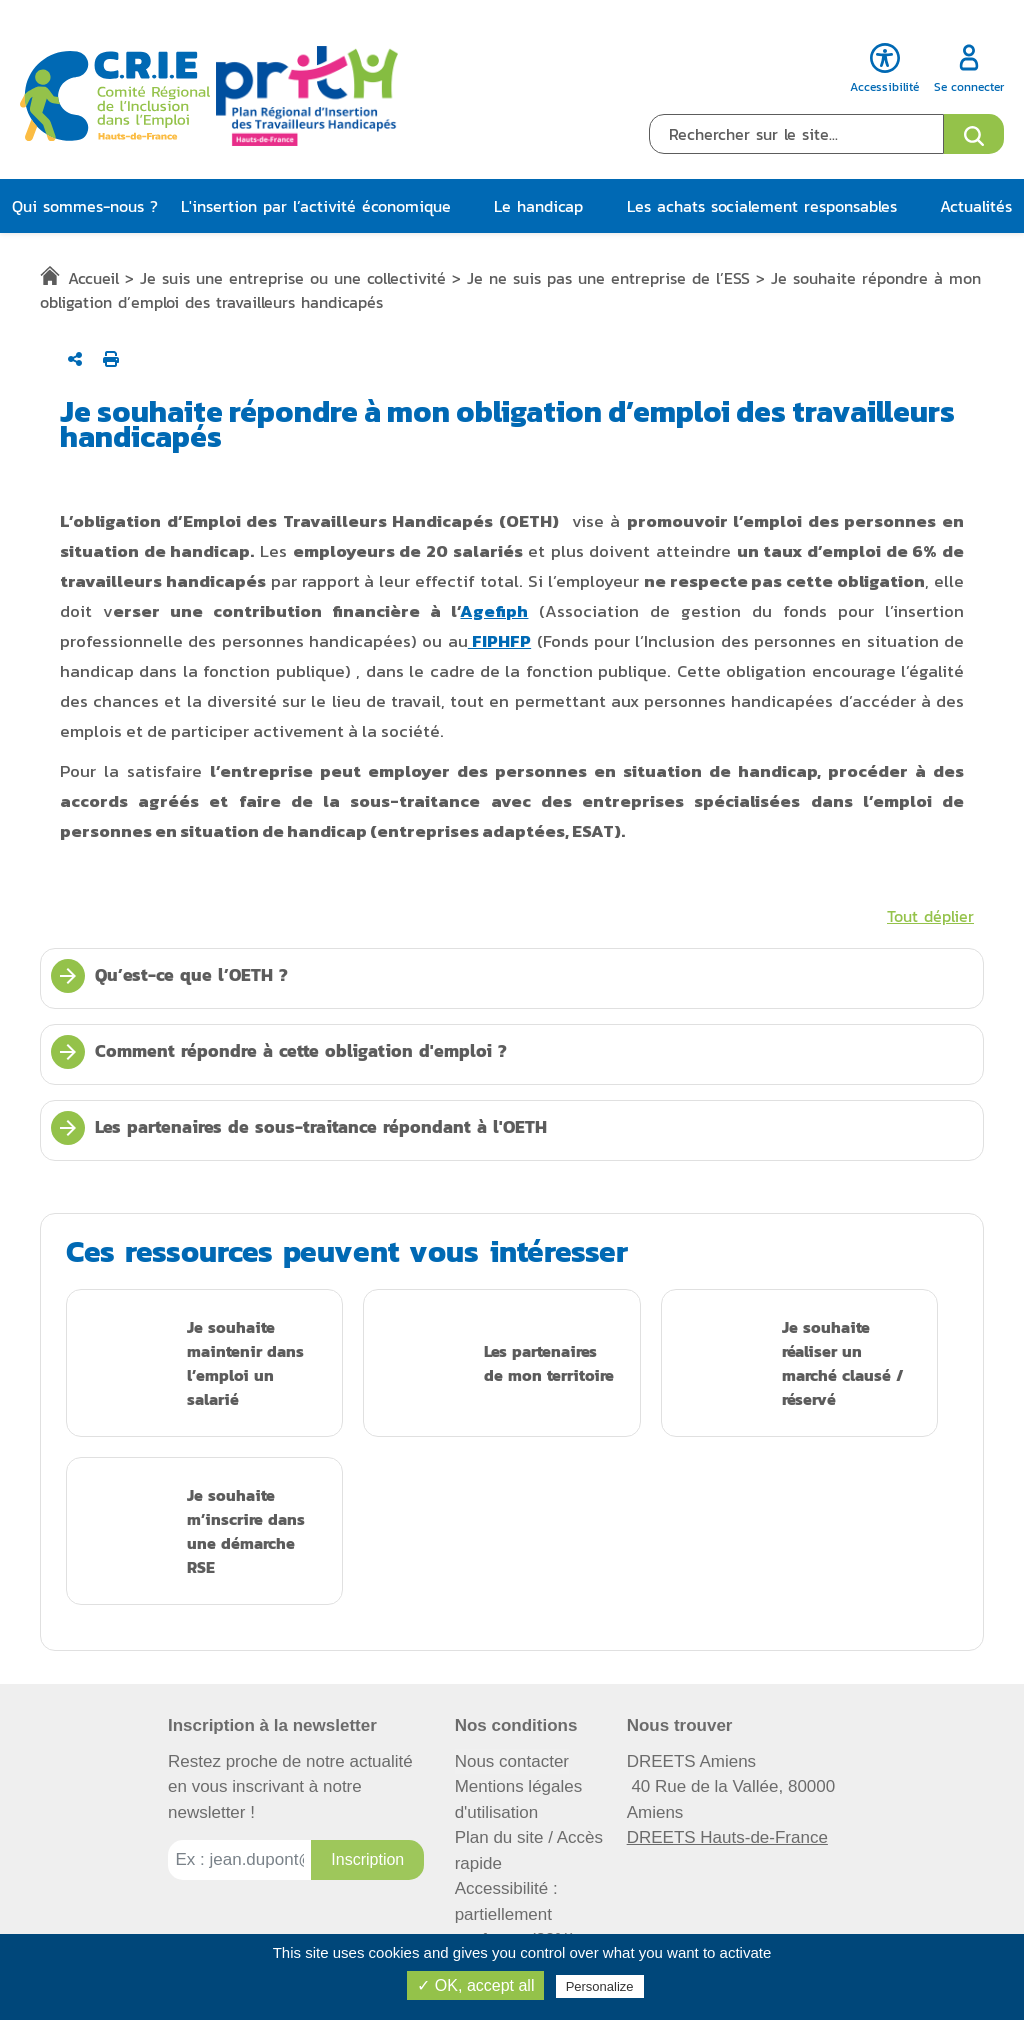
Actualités (976, 206)
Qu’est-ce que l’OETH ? (169, 976)
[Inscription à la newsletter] (367, 1860)
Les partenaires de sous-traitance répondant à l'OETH (299, 1128)
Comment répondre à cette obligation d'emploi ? (279, 1052)
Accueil (93, 278)
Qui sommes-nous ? (85, 206)
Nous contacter (512, 1761)
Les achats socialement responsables (762, 206)
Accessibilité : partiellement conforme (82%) (515, 1914)
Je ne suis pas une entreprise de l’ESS (608, 278)
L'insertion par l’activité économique (316, 206)
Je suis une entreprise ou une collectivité (293, 278)
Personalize (600, 1986)
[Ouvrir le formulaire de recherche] (974, 134)
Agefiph (494, 611)
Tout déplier (930, 916)
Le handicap (538, 206)
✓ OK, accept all (475, 1985)
